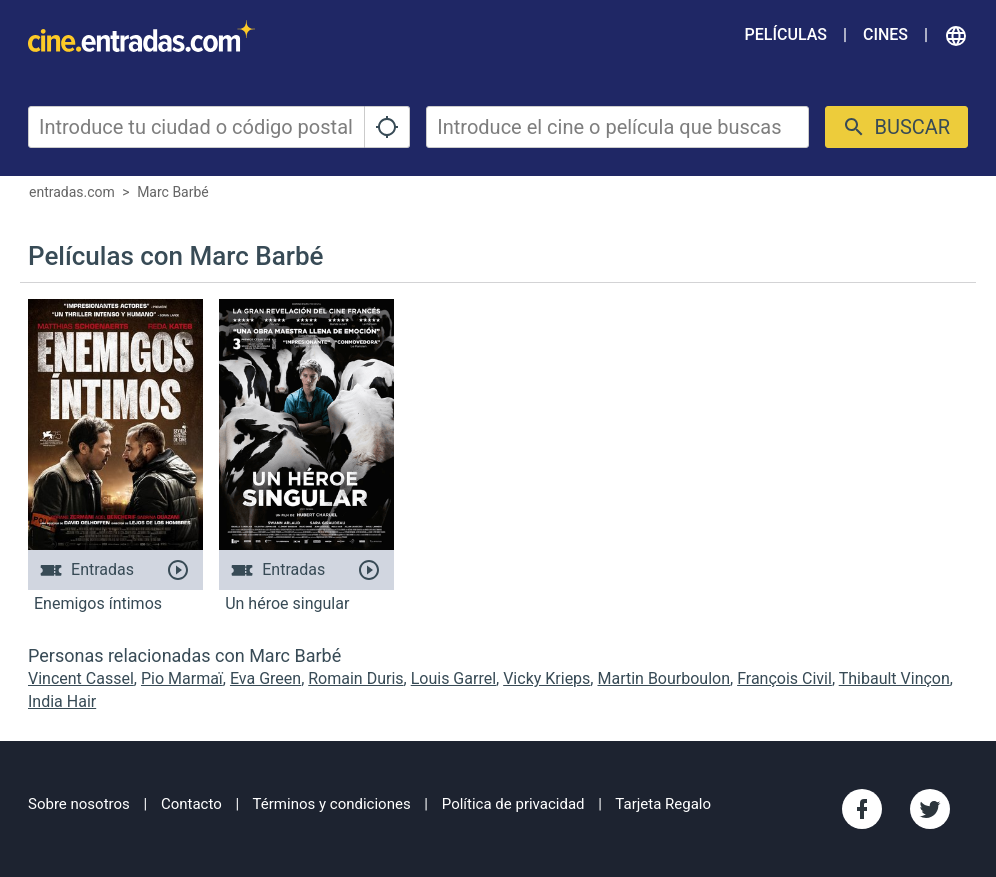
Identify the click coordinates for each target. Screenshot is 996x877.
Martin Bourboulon (663, 678)
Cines (885, 34)
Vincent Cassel (81, 678)
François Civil (784, 678)
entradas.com (72, 192)
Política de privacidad (513, 804)
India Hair (62, 701)
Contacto (191, 804)
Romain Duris (355, 678)
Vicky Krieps (546, 678)
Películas (786, 34)
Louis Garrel (453, 678)
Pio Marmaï (182, 678)
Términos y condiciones (332, 804)
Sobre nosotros (79, 804)
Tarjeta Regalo (663, 804)
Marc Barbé (173, 192)
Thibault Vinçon (894, 678)
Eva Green (265, 678)
